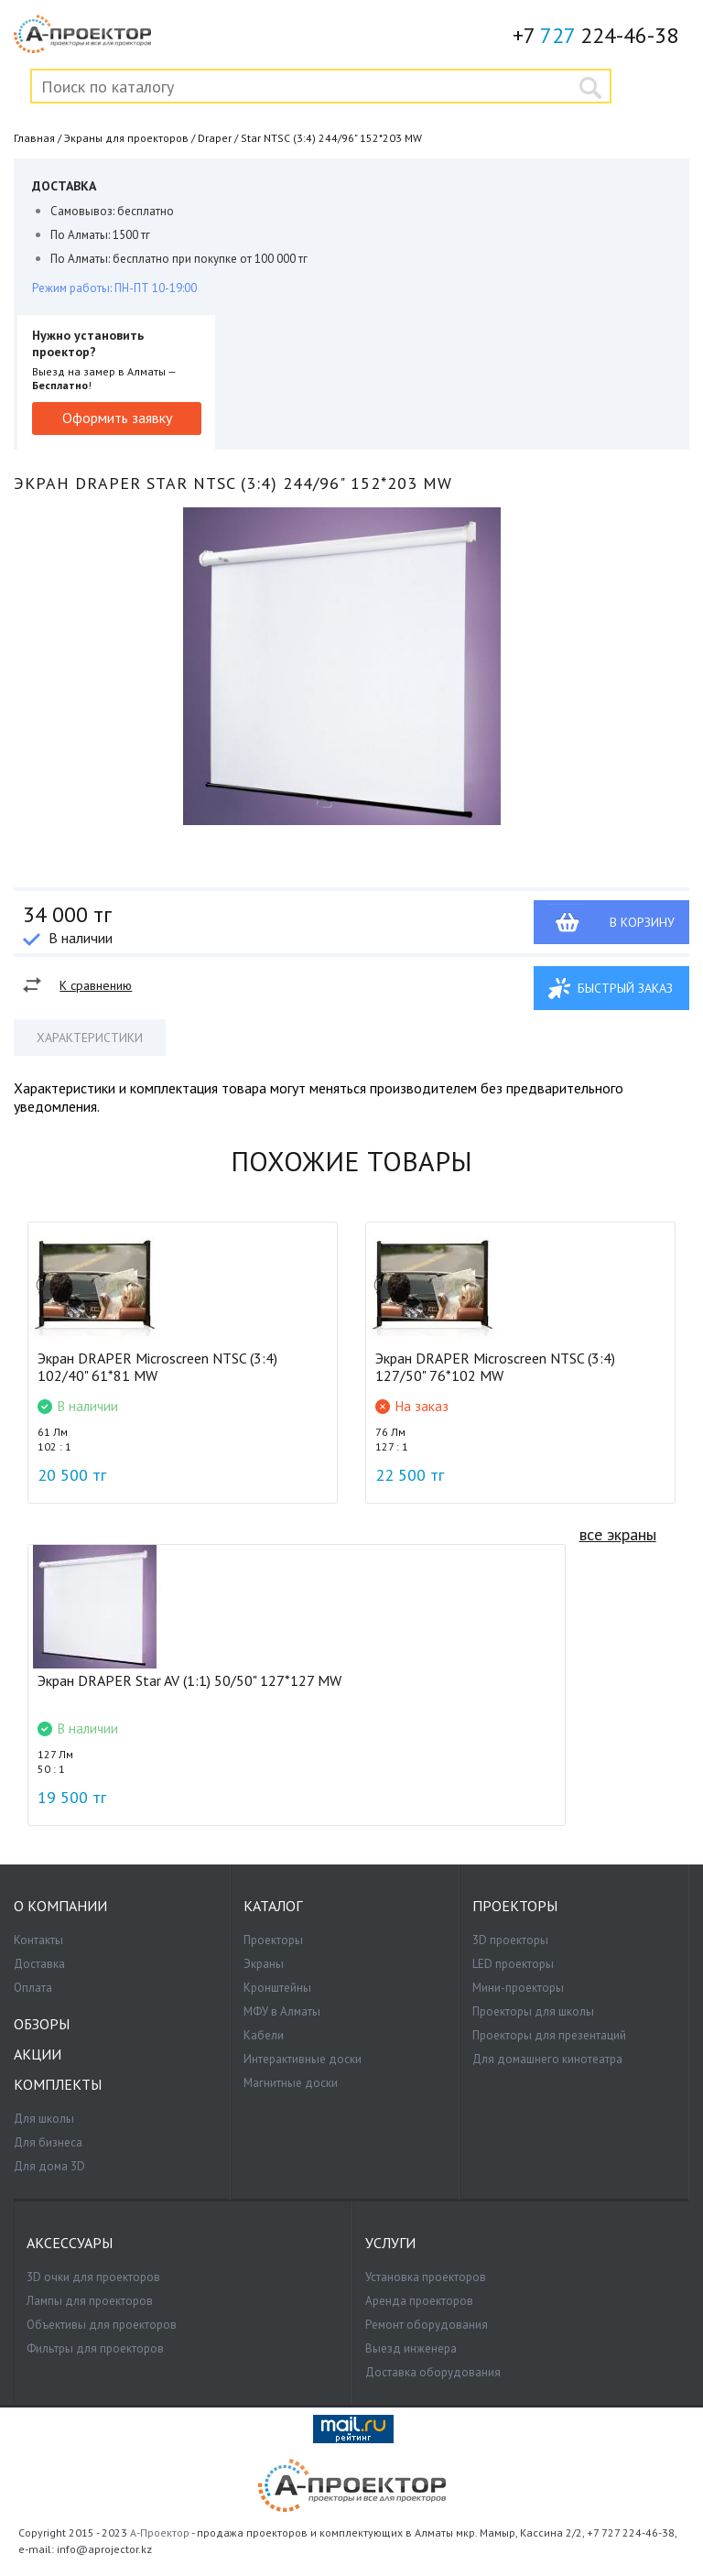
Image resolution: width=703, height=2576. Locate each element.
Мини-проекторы (518, 1987)
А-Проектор (159, 2532)
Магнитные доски (290, 2083)
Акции (37, 2054)
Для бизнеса (48, 2142)
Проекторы (273, 1940)
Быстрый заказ (625, 988)
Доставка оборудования (433, 2372)
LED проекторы (513, 1964)
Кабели (263, 2035)
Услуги (390, 2243)
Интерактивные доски (302, 2059)
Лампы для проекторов (90, 2301)
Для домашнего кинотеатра (547, 2059)
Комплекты (58, 2084)
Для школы (44, 2118)
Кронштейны (277, 1987)
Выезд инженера (411, 2348)
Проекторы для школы (533, 2011)
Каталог (272, 1906)
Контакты (38, 1940)
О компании (60, 1906)
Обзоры (42, 2024)
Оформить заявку (117, 417)
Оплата (33, 1987)
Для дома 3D (49, 2166)
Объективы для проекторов (102, 2324)
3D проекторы (510, 1940)
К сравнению (95, 985)
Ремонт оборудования (426, 2324)
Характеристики (90, 1037)
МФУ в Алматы (281, 2011)
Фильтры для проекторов (95, 2348)
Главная (34, 138)
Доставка (39, 1964)
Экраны (263, 1964)
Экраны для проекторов (126, 138)
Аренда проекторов (419, 2301)
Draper (215, 138)
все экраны (617, 1534)
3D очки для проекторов (93, 2277)
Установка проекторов (425, 2277)
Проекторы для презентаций (549, 2035)
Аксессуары (70, 2243)
